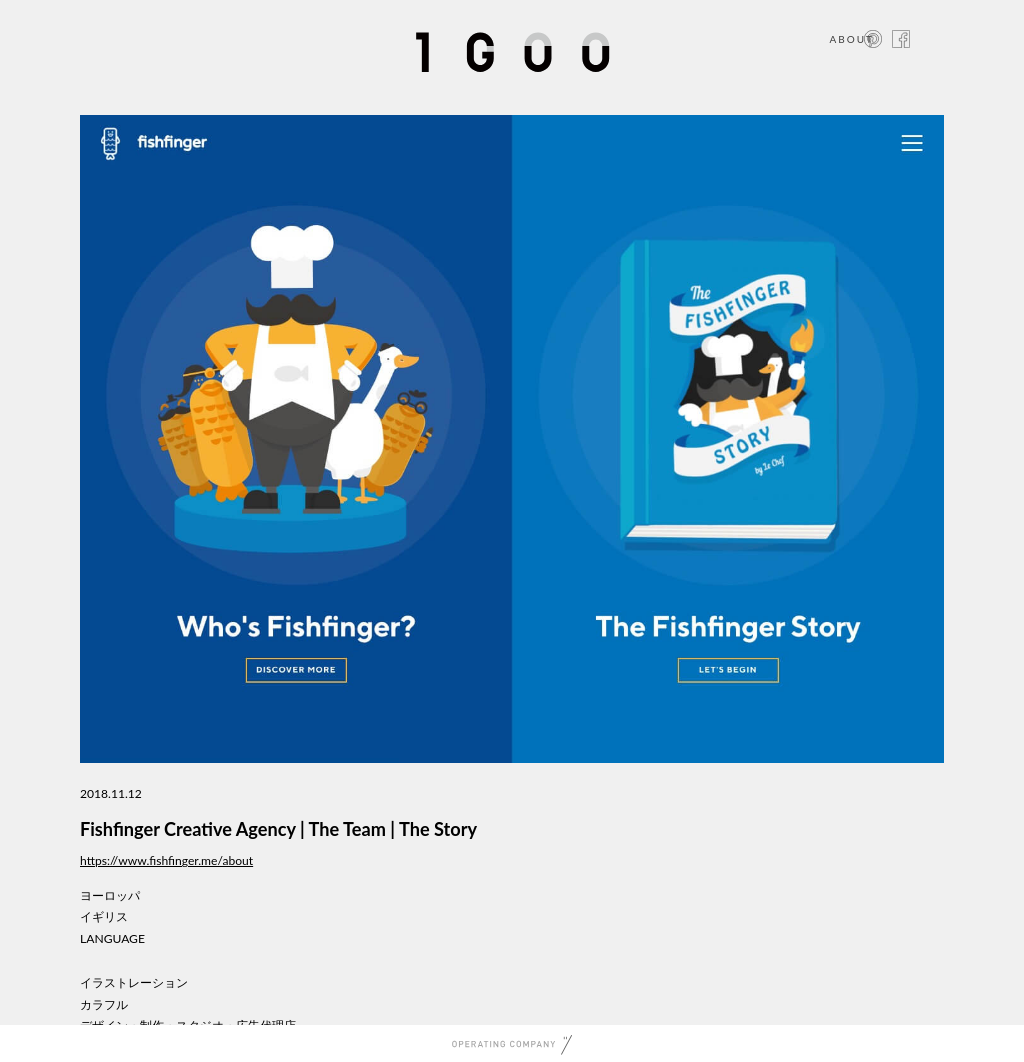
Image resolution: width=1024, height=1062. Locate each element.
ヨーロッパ (110, 895)
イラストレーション (134, 982)
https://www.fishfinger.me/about (166, 860)
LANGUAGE (112, 938)
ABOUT (851, 39)
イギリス (104, 916)
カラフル (104, 1004)
